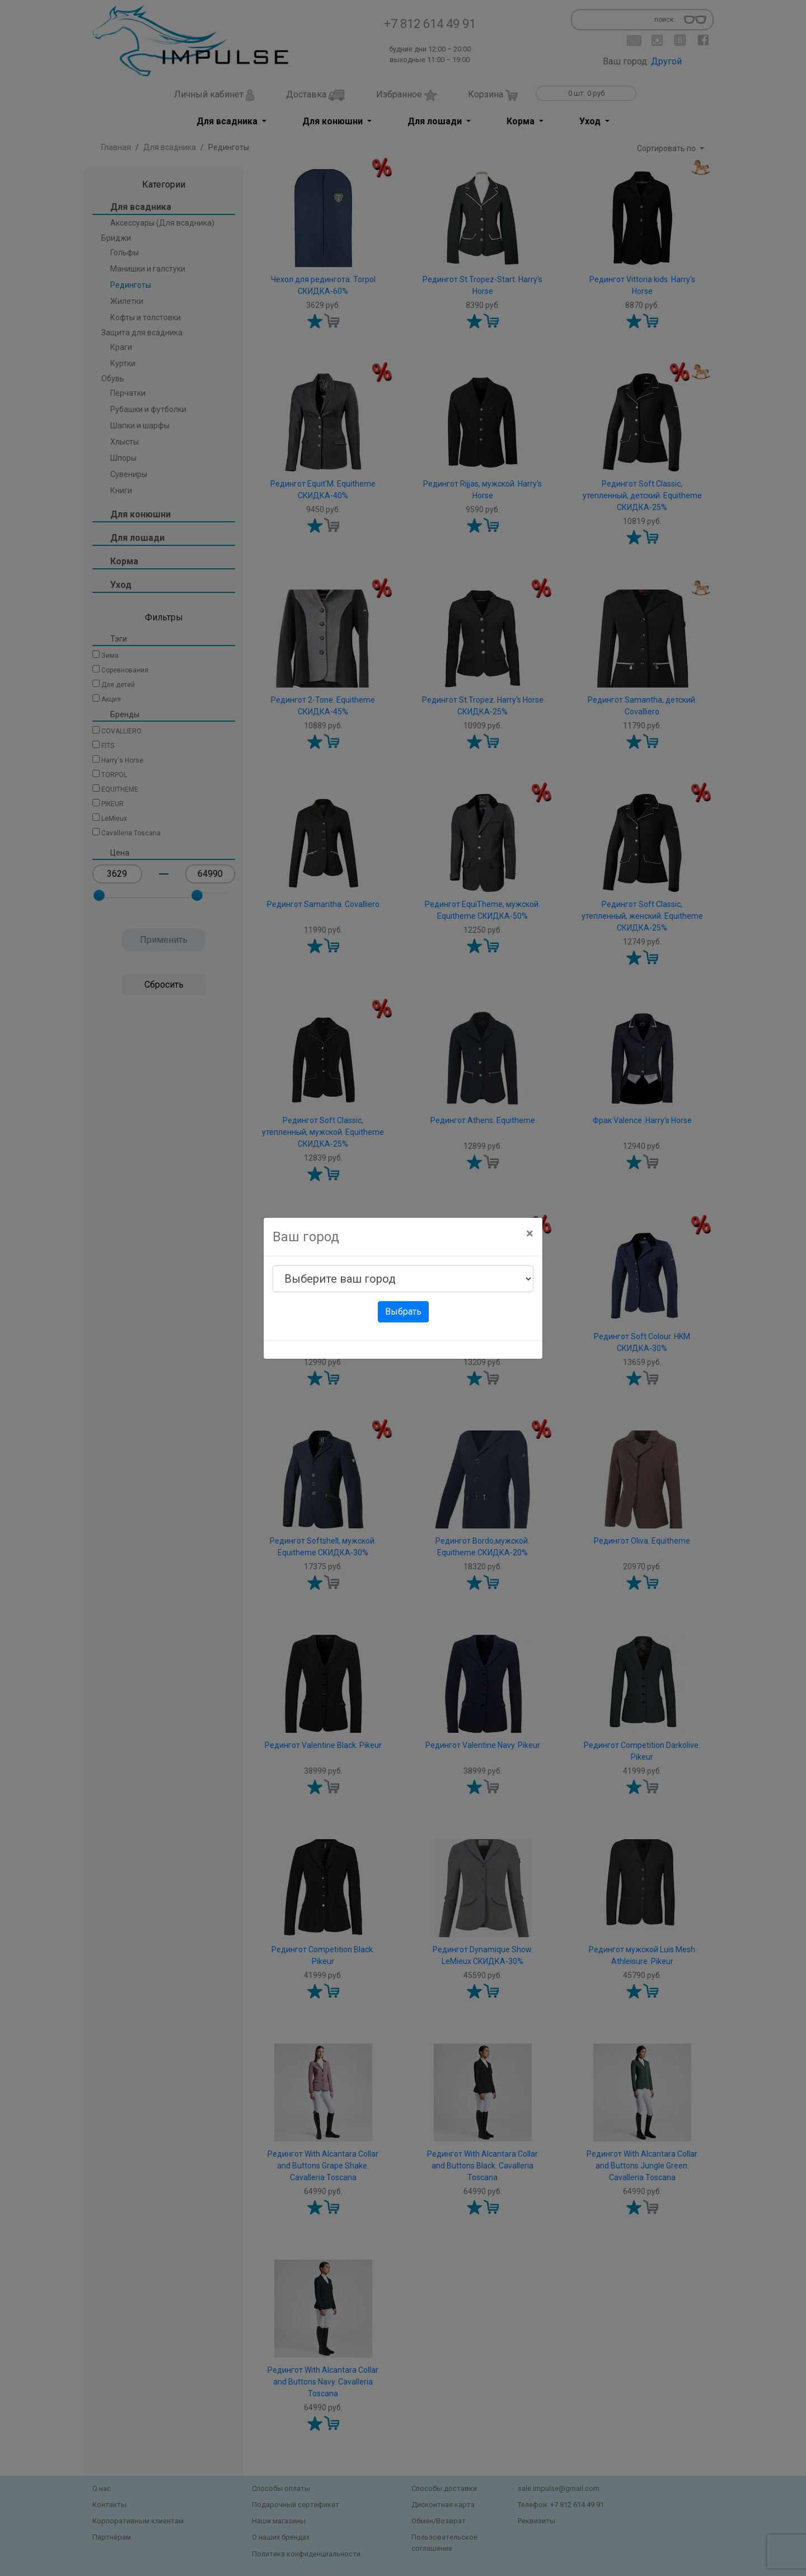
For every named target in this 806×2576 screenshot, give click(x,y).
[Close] (529, 1233)
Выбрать (403, 1311)
